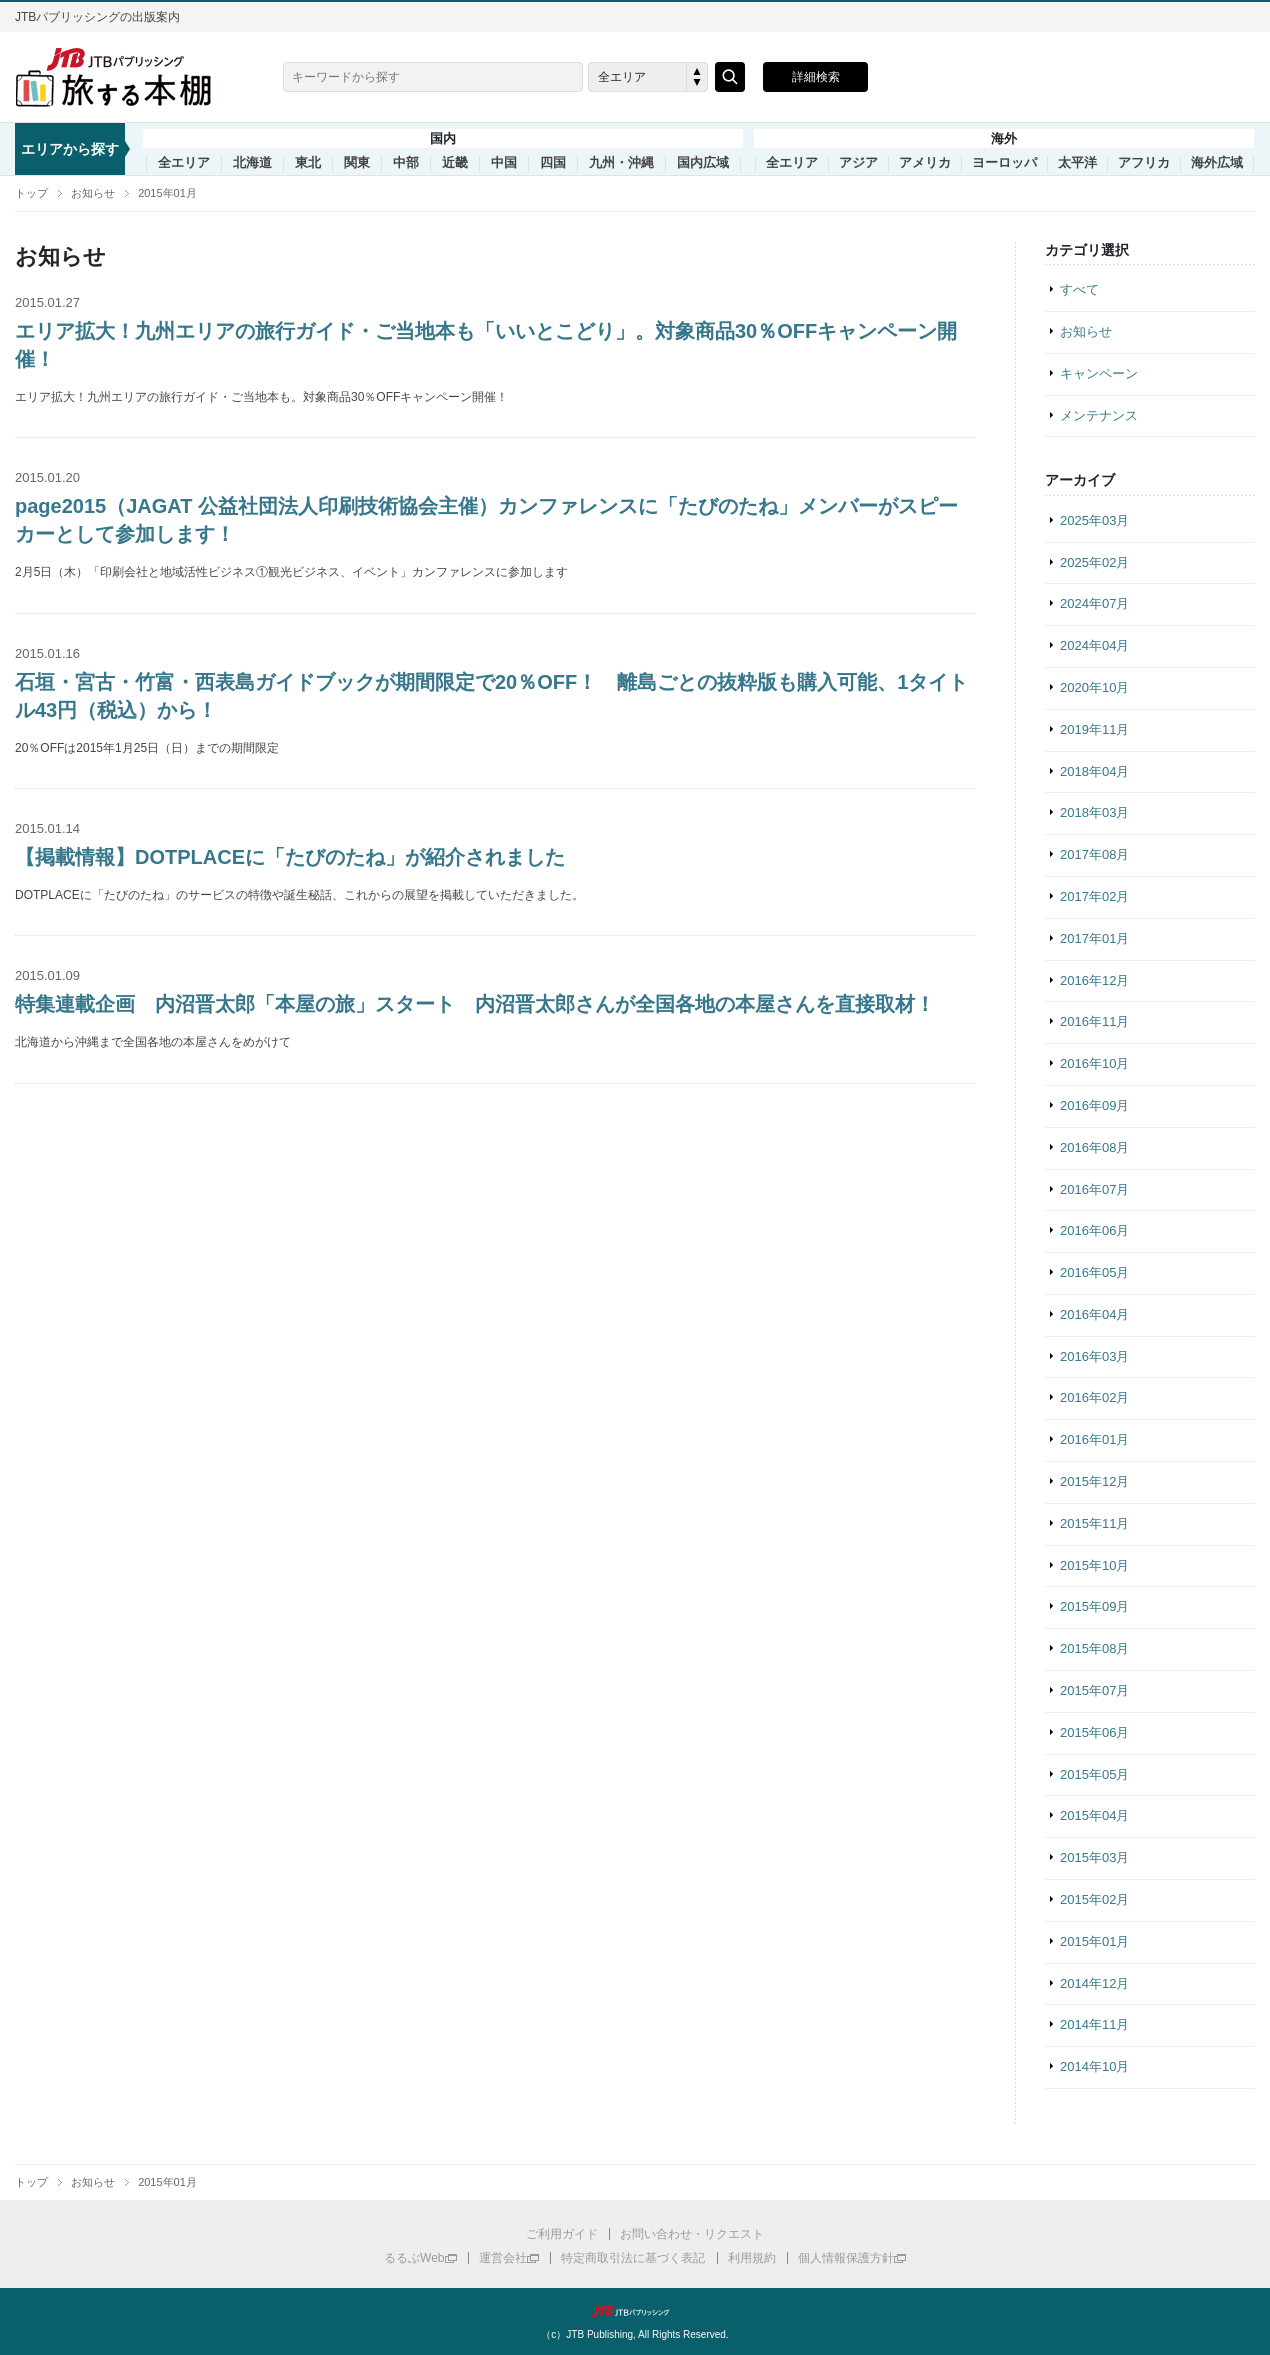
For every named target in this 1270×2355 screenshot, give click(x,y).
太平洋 (1077, 163)
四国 (553, 163)
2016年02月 (1094, 1397)
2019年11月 (1094, 729)
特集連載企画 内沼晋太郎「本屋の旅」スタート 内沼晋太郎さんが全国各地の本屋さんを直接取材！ (475, 1004)
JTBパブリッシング (635, 2311)
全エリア (184, 163)
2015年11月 (1094, 1523)
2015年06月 (1094, 1732)
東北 (308, 163)
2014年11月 (1094, 2024)
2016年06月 (1094, 1230)
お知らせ (93, 193)
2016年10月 (1094, 1063)
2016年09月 (1094, 1105)
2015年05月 (1094, 1774)
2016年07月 (1094, 1189)
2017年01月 (1094, 938)
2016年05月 (1094, 1272)
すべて (1079, 289)
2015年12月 (1094, 1481)
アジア (858, 163)
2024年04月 (1094, 645)
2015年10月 (1094, 1565)
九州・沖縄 (621, 163)
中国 (504, 163)
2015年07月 (1094, 1690)
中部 (406, 163)
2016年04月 (1094, 1314)
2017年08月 (1094, 854)
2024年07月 (1094, 603)
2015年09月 (1094, 1606)
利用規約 (752, 2258)
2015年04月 (1094, 1815)
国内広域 (703, 163)
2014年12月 (1094, 1983)
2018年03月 (1094, 812)
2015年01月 (167, 193)
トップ (31, 193)
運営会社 (503, 2258)
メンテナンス (1099, 415)
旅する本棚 (125, 77)
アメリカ (925, 163)
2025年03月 (1094, 520)
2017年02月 (1094, 896)
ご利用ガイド (562, 2234)
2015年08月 (1094, 1648)
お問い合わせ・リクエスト (692, 2234)
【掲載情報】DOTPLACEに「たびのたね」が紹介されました (290, 857)
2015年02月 (1094, 1899)
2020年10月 (1094, 687)
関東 (357, 163)
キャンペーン (1099, 373)
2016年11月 (1094, 1021)
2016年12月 (1094, 980)
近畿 (455, 163)
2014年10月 (1094, 2066)
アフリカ (1144, 163)
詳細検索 (816, 77)
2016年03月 (1094, 1356)
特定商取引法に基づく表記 (633, 2258)
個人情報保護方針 (846, 2258)
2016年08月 (1094, 1147)
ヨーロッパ (1004, 163)
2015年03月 (1094, 1857)
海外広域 (1217, 163)
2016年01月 (1094, 1439)
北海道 (252, 163)
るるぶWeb (414, 2258)
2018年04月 (1094, 771)
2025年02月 (1094, 562)
